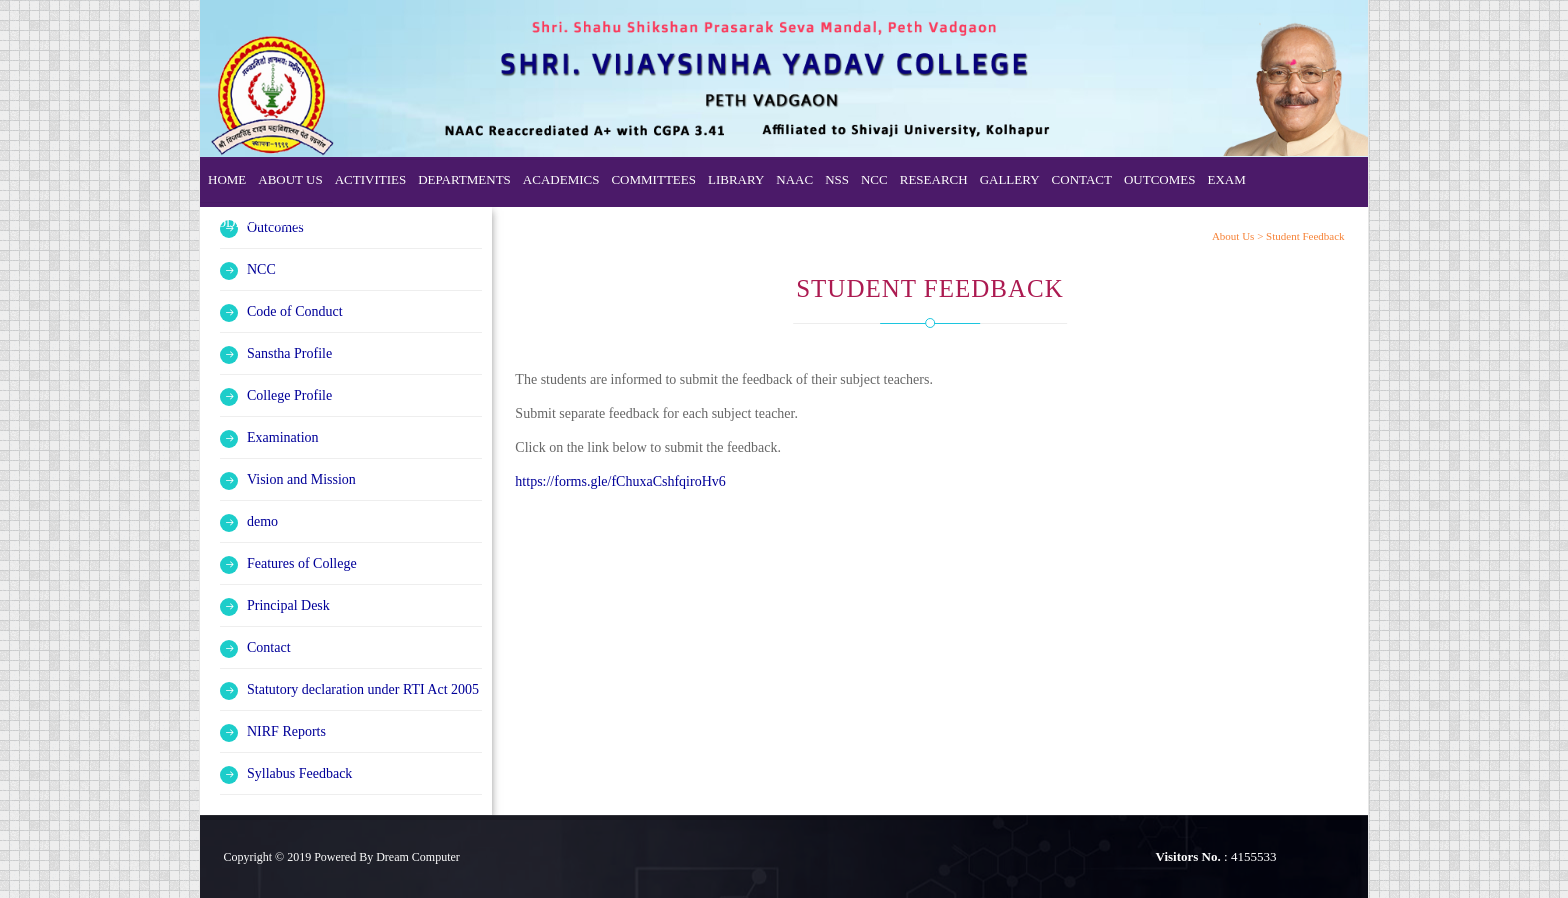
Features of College (302, 563)
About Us (290, 179)
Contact (1082, 179)
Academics (561, 179)
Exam (1226, 179)
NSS (837, 179)
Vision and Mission (301, 479)
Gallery (1010, 179)
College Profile (289, 395)
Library (736, 179)
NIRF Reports (286, 731)
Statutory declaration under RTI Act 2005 (363, 689)
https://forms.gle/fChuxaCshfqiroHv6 (620, 481)
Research (934, 179)
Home (227, 179)
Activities (371, 179)
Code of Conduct (268, 222)
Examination (283, 437)
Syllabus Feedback (299, 773)
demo (262, 521)
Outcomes (1160, 179)
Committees (653, 179)
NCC (874, 179)
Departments (464, 179)
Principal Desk (288, 605)
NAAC (794, 179)
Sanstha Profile (289, 353)
